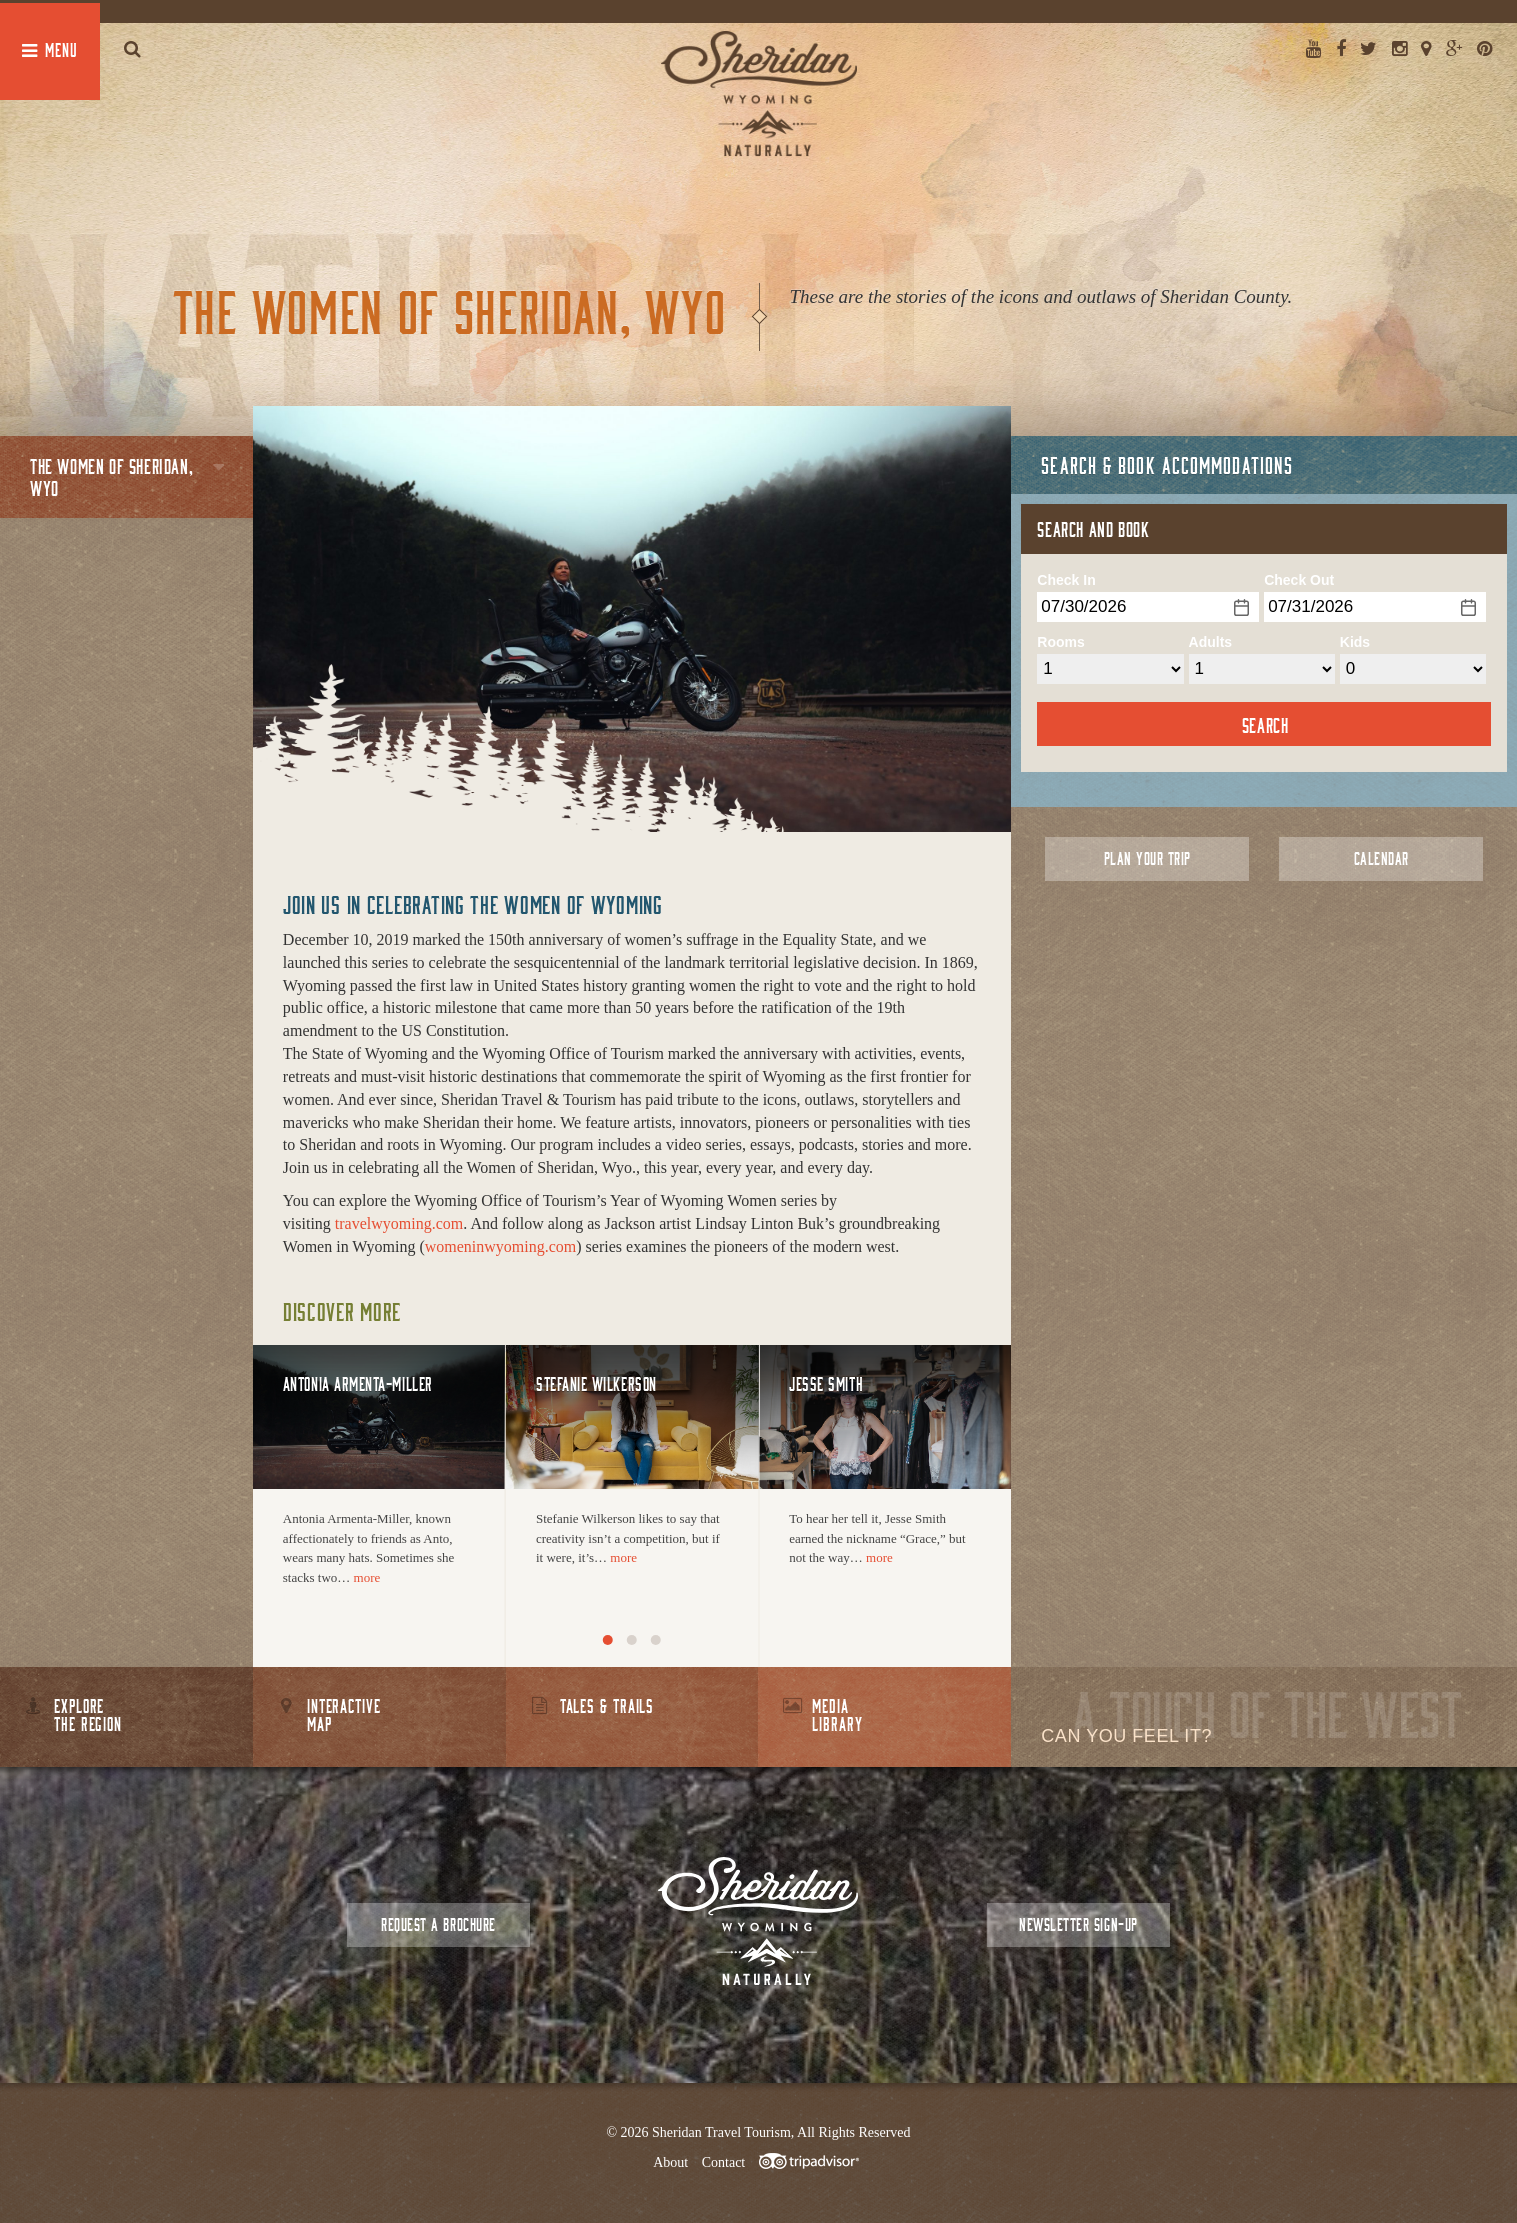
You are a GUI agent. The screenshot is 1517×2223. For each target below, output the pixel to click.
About (670, 2162)
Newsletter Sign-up (1078, 1924)
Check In (1066, 580)
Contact (724, 2162)
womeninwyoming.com (501, 1246)
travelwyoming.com (399, 1223)
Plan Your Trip (1147, 858)
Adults (1211, 642)
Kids (1355, 642)
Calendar (1381, 858)
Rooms (1060, 642)
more (367, 1577)
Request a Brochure (438, 1924)
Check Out (1299, 580)
